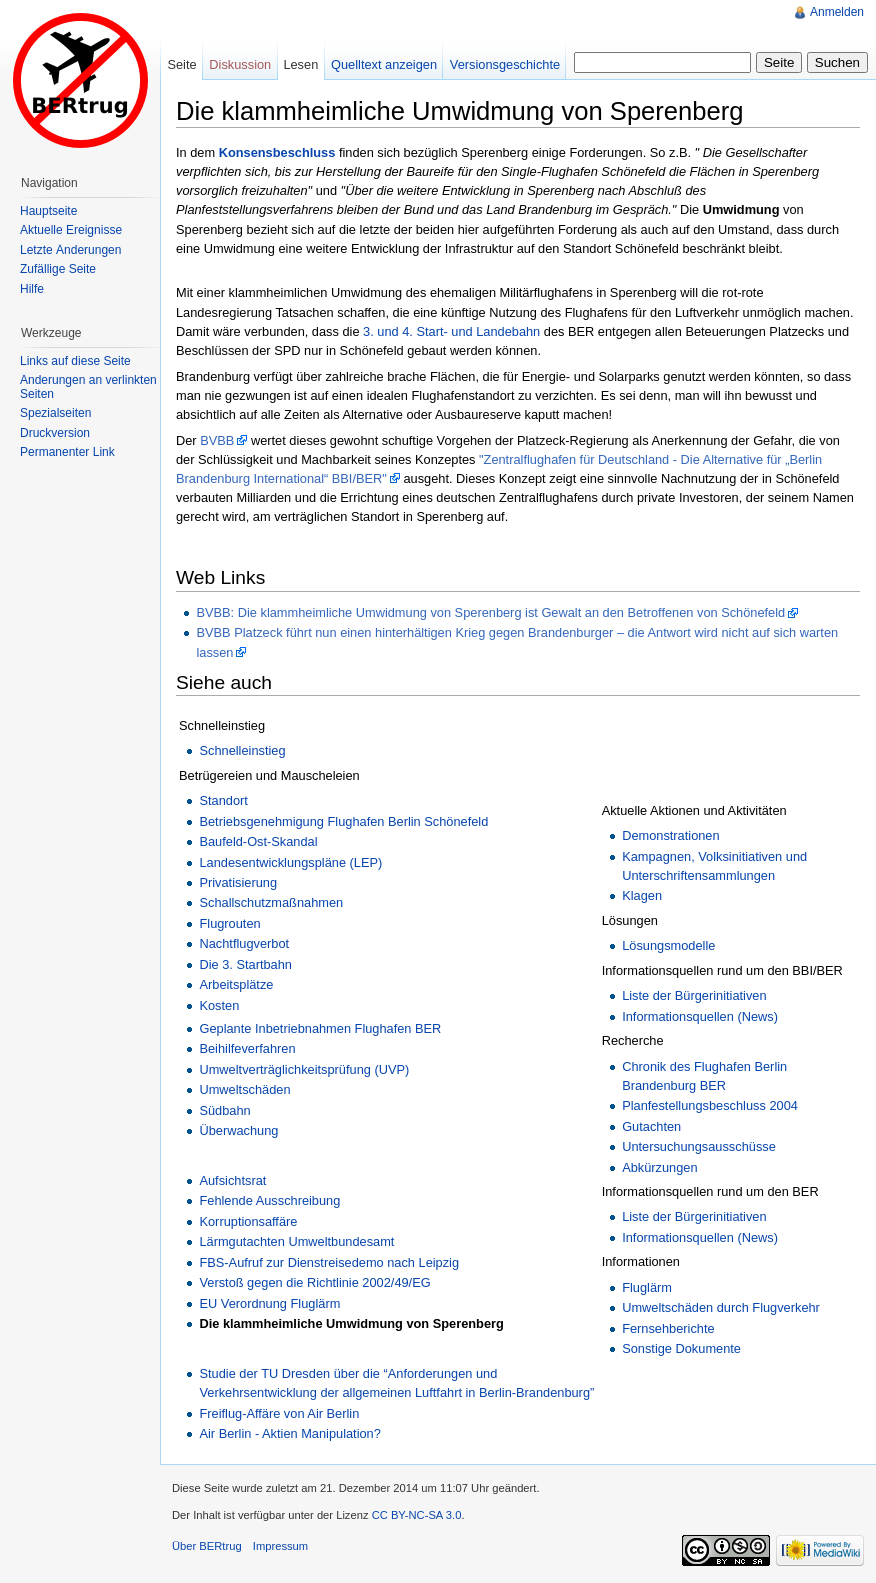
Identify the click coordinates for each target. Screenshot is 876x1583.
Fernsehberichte (668, 1328)
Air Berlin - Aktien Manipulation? (289, 1433)
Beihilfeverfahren (247, 1048)
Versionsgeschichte (505, 64)
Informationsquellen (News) (700, 1016)
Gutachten (651, 1126)
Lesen (300, 64)
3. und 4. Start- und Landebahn (451, 331)
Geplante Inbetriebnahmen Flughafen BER (320, 1028)
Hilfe (32, 289)
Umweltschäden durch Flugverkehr (721, 1307)
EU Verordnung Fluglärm (269, 1303)
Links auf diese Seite (75, 361)
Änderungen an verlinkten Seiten (88, 387)
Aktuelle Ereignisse (71, 230)
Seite (181, 64)
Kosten (219, 1005)
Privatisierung (238, 882)
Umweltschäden (244, 1089)
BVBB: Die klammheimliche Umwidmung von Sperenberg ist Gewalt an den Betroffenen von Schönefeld (490, 612)
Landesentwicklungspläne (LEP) (290, 862)
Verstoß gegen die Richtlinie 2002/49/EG (314, 1282)
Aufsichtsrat (232, 1180)
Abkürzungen (659, 1167)
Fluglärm (647, 1287)
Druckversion (55, 433)
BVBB (217, 440)
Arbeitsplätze (236, 984)
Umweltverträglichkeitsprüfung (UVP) (304, 1069)
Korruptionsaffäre (248, 1221)
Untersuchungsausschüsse (699, 1146)
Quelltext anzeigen (384, 64)
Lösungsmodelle (668, 945)
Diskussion (240, 64)
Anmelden (837, 12)
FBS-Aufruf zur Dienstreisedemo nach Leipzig (329, 1262)
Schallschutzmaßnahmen (271, 902)
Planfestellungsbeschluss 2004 (710, 1105)
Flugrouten (229, 923)
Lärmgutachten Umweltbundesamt (296, 1241)
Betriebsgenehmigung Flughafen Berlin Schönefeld (343, 821)
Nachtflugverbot (244, 943)
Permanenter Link (67, 452)
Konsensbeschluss (277, 152)
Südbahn (224, 1110)
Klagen (642, 895)
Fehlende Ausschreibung (269, 1200)
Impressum (280, 1546)
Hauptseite (48, 211)
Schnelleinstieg (242, 750)
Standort (223, 800)
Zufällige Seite (58, 269)
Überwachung (238, 1130)
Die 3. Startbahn (245, 964)
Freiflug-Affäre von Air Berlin (279, 1413)
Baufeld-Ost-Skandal (258, 841)
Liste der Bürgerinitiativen (694, 995)
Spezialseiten (55, 413)
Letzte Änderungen (70, 250)
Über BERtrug (207, 1546)
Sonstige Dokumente (681, 1348)
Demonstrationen (670, 835)
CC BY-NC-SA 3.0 (417, 1515)
